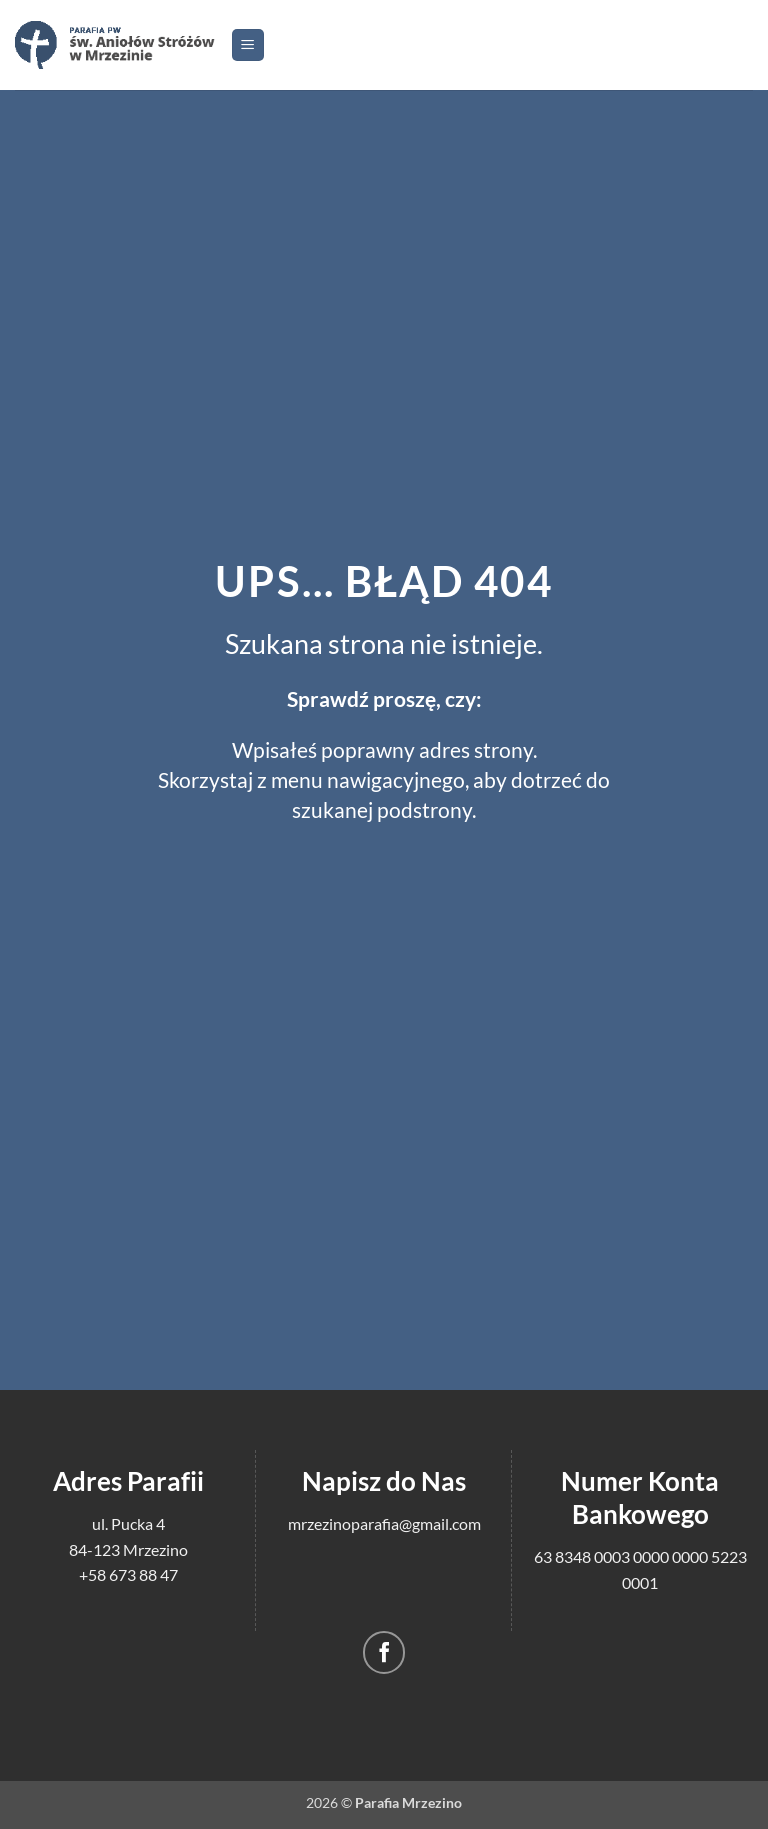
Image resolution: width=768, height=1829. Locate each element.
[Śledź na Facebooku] (384, 1652)
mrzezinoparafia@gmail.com (384, 1523)
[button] (248, 45)
